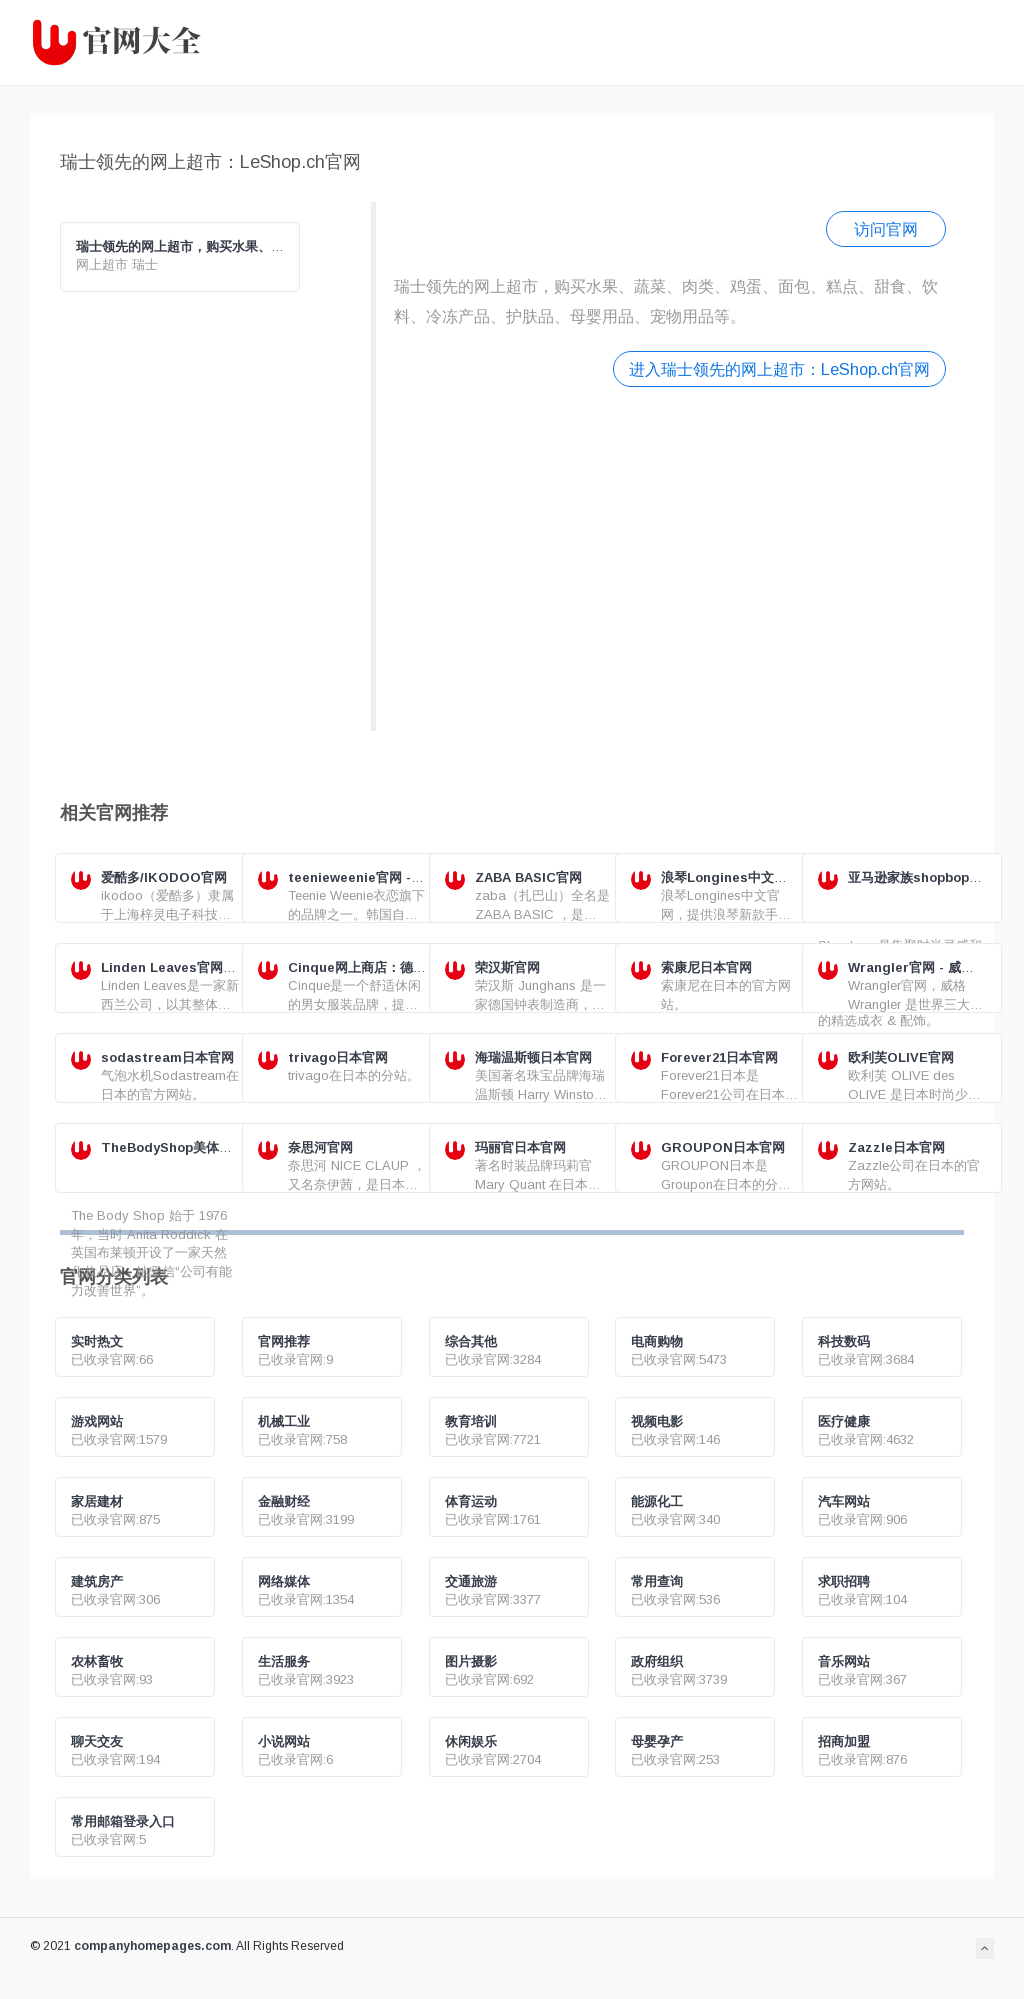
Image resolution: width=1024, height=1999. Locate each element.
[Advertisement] (670, 556)
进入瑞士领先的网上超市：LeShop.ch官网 (779, 369)
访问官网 (886, 229)
